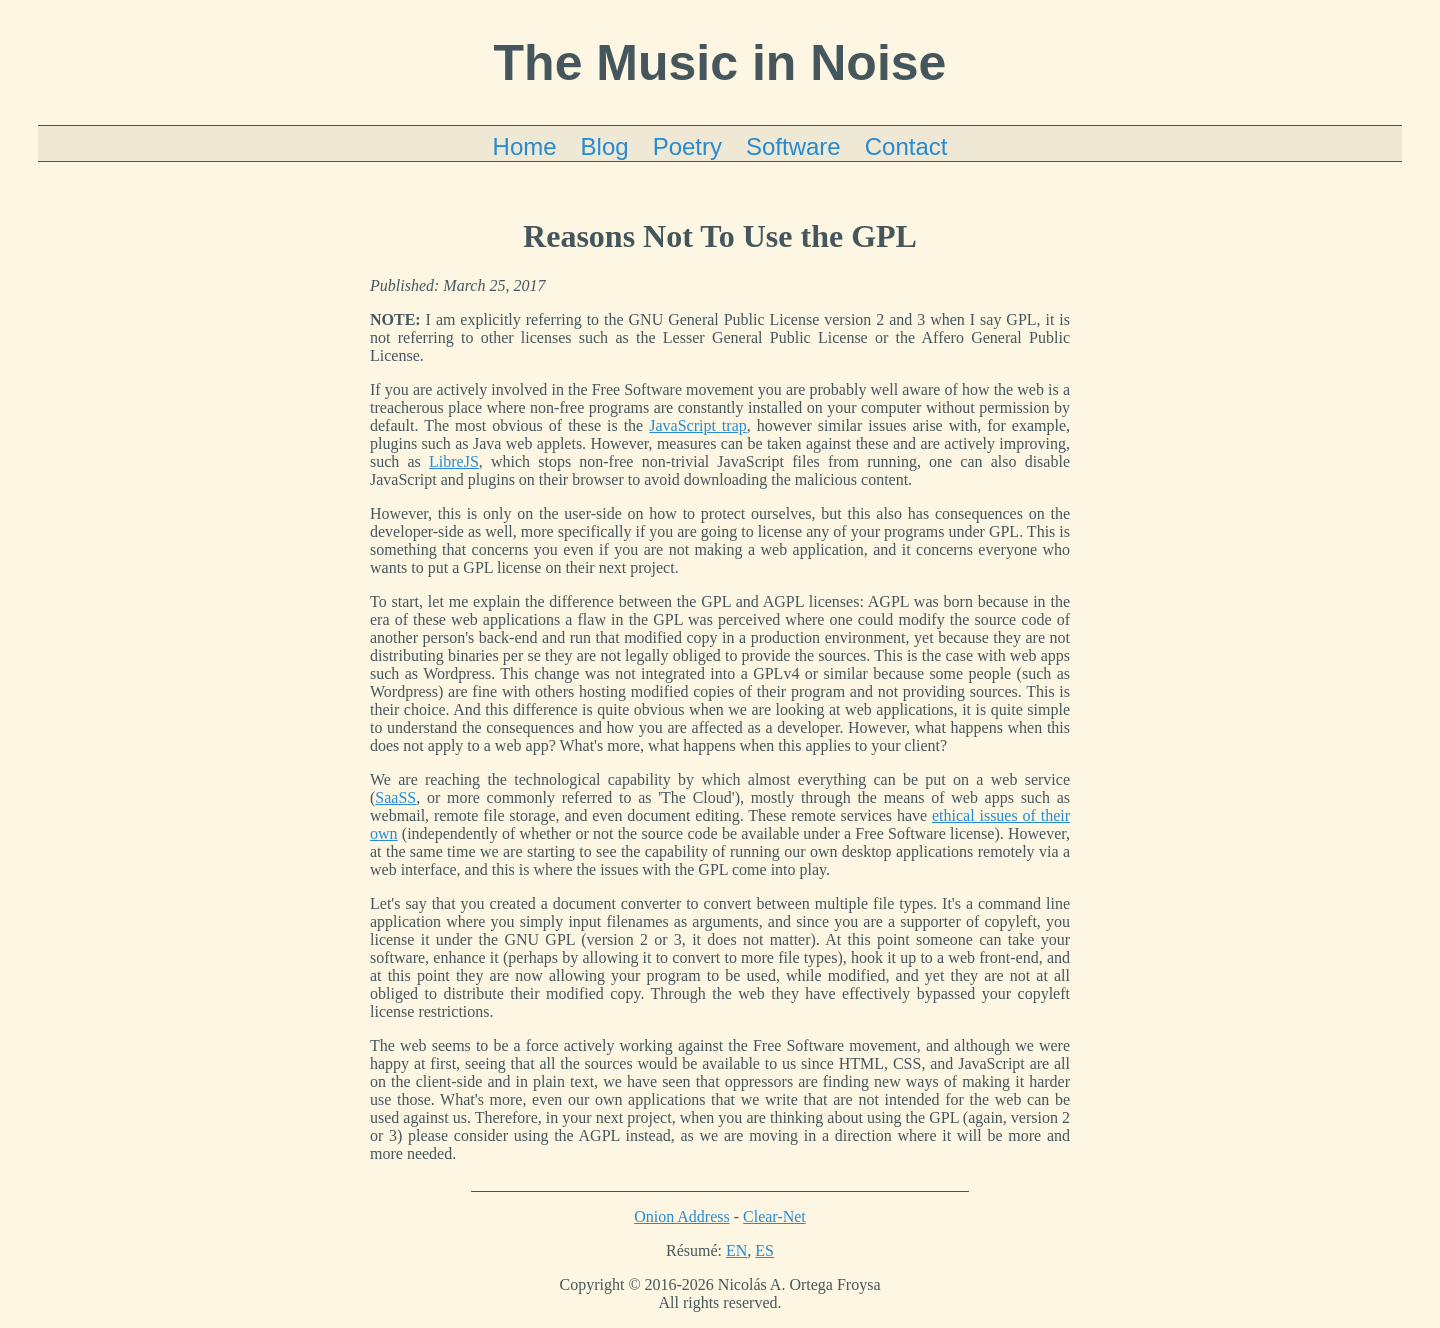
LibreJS (454, 461)
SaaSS (395, 797)
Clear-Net (774, 1216)
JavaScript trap (698, 425)
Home (525, 146)
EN (736, 1250)
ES (764, 1250)
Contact (906, 146)
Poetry (687, 146)
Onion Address (682, 1216)
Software (793, 146)
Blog (605, 146)
